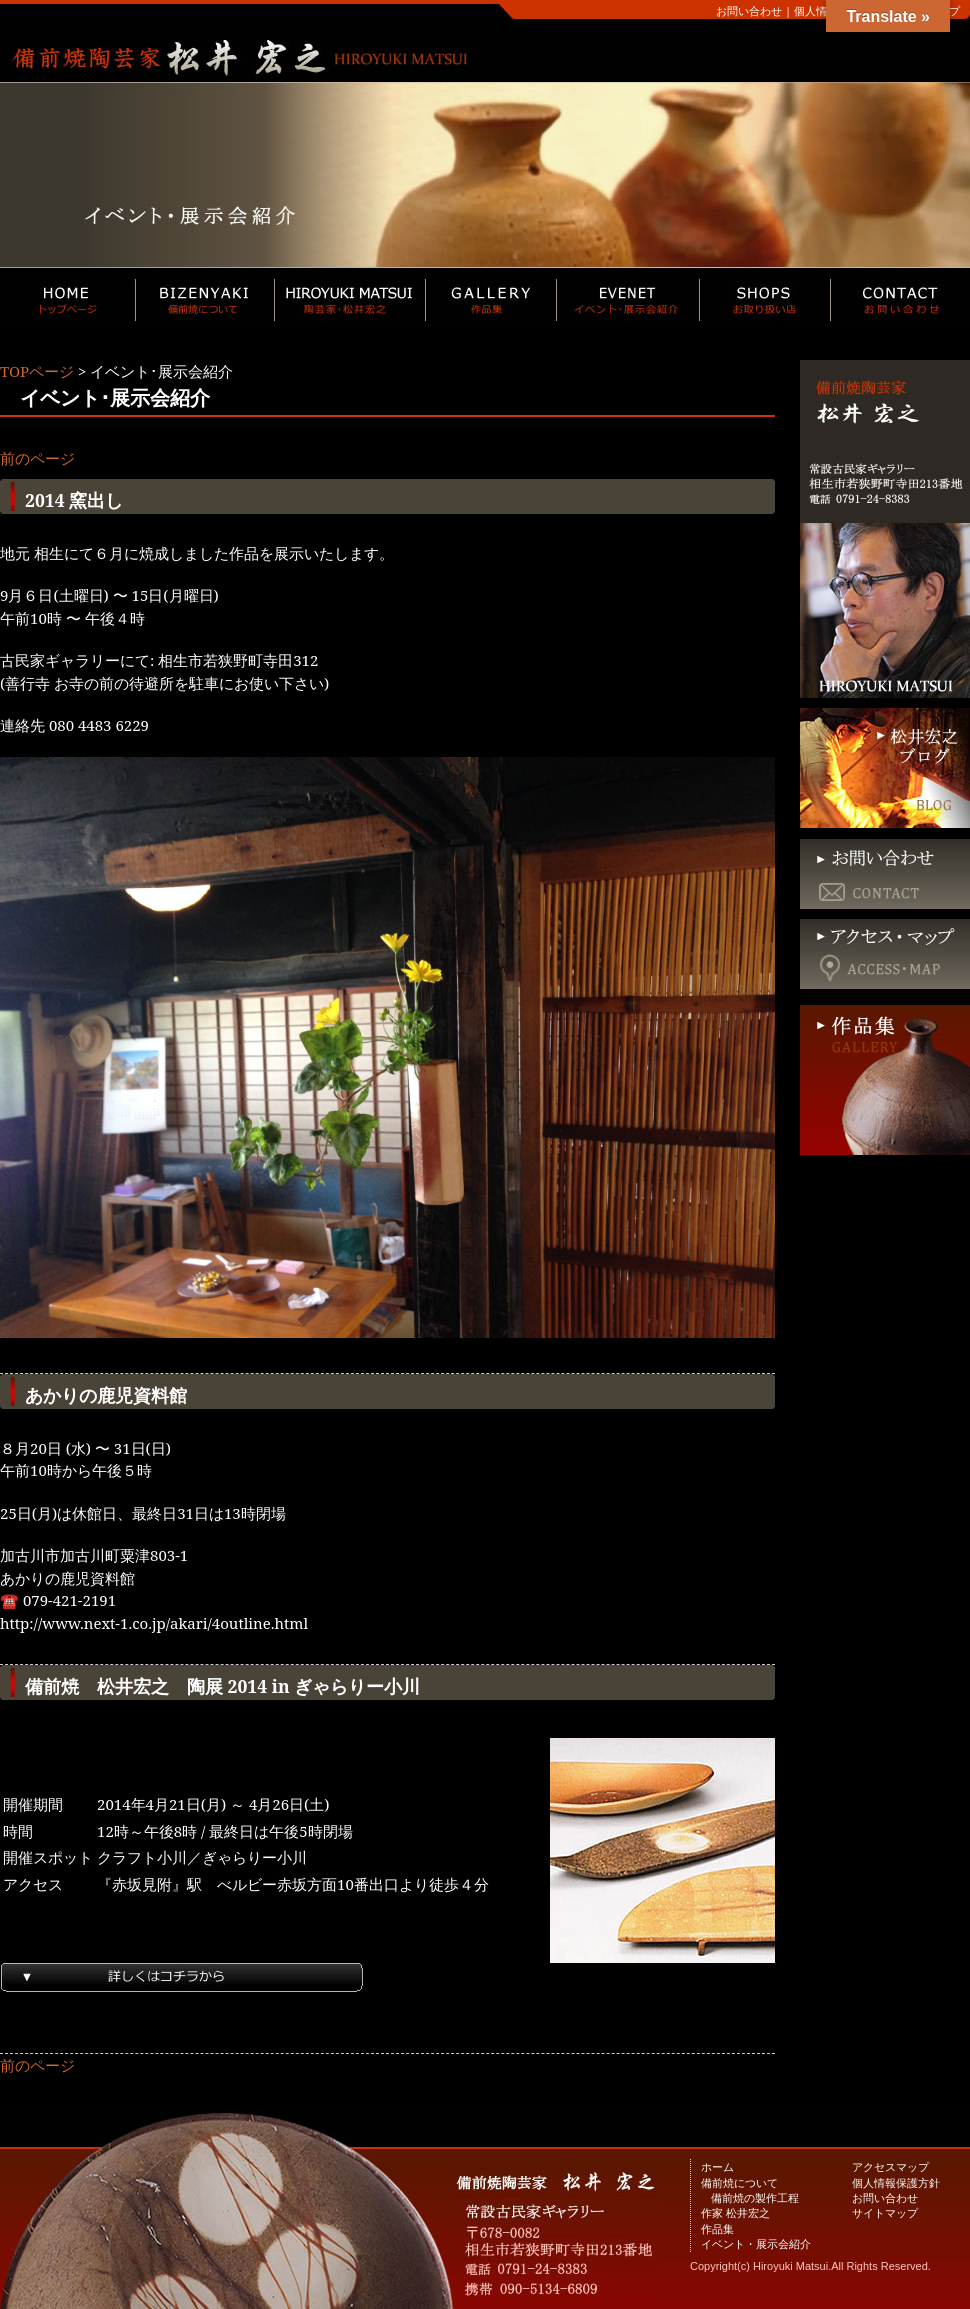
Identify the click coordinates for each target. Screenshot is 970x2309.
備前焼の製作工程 (755, 2197)
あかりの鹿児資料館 (106, 1395)
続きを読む (387, 1993)
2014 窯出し (74, 500)
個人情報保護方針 (896, 2182)
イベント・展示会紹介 (756, 2243)
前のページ (37, 458)
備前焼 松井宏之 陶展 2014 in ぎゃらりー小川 (222, 1686)
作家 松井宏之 (735, 2212)
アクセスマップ (890, 2166)
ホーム (717, 2166)
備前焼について (739, 2182)
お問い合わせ (749, 10)
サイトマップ (885, 2212)
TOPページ (37, 371)
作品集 (717, 2228)
